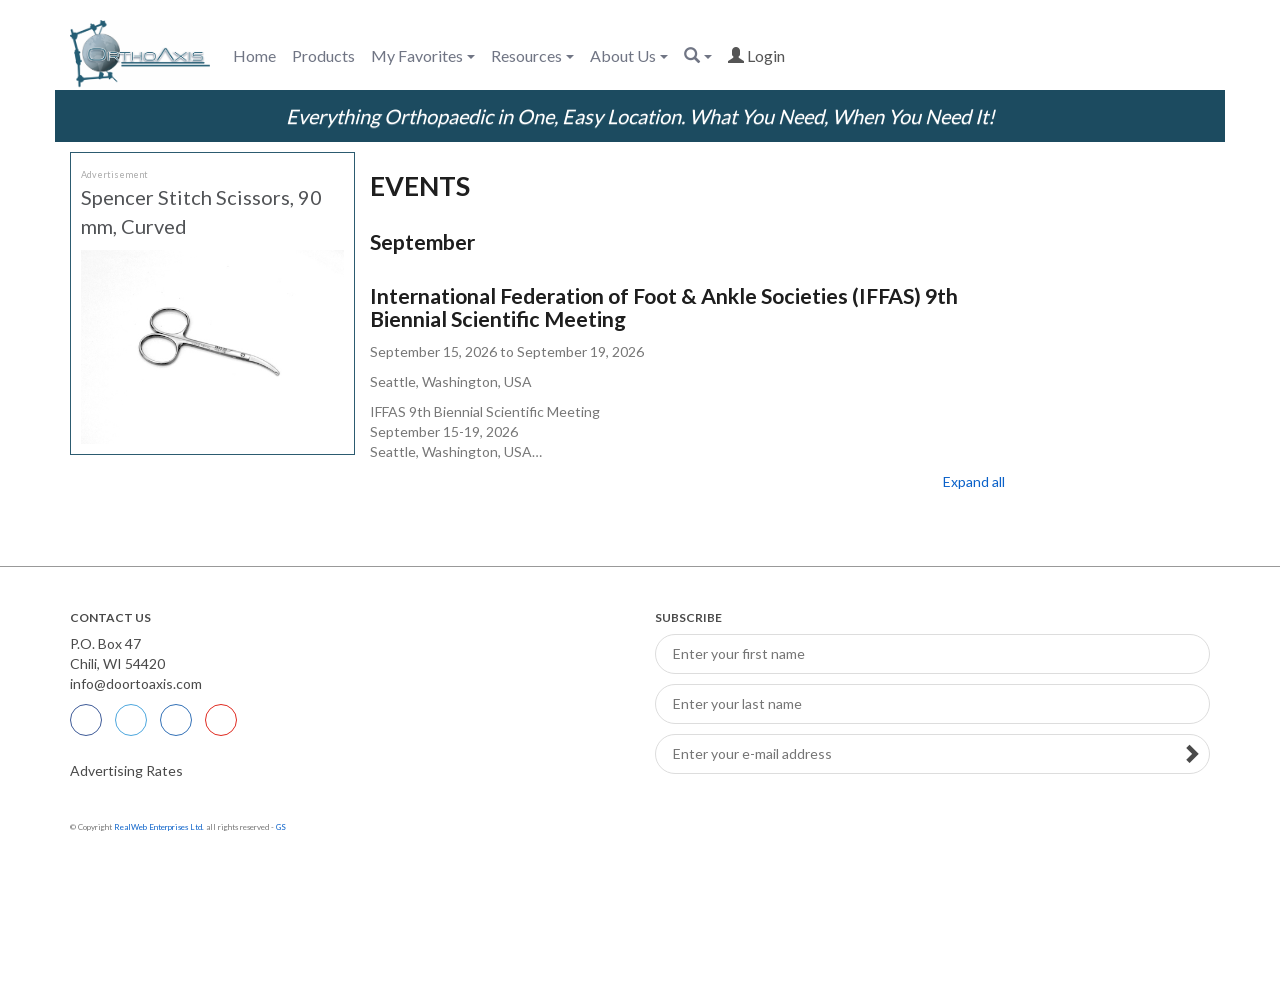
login (756, 55)
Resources (532, 55)
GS (281, 827)
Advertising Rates (126, 770)
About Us (629, 55)
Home (254, 55)
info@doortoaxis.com (136, 683)
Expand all (974, 481)
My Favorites (423, 55)
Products (323, 55)
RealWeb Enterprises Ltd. (159, 827)
